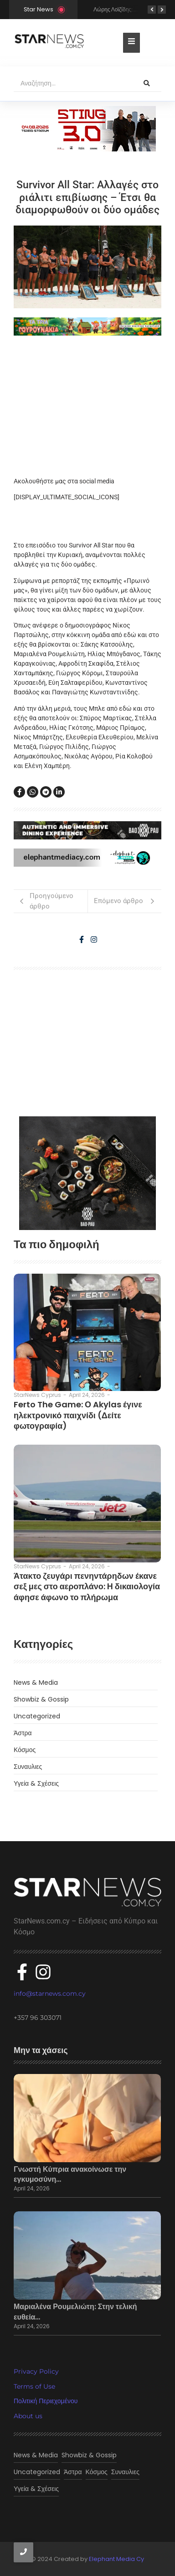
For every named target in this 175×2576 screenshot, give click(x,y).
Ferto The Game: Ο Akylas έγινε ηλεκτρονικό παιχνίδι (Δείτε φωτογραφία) (78, 1415)
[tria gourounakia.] (87, 326)
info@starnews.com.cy (50, 1993)
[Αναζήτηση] (73, 83)
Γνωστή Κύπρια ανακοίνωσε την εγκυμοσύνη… (70, 2174)
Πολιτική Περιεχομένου (45, 2401)
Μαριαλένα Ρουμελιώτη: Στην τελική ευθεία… (75, 2312)
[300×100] (87, 128)
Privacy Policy (36, 2371)
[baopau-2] (87, 1173)
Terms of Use (34, 2386)
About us (28, 2416)
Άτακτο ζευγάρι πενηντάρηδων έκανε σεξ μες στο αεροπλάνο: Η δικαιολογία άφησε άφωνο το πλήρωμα (87, 1586)
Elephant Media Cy (116, 2559)
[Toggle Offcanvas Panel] (131, 43)
